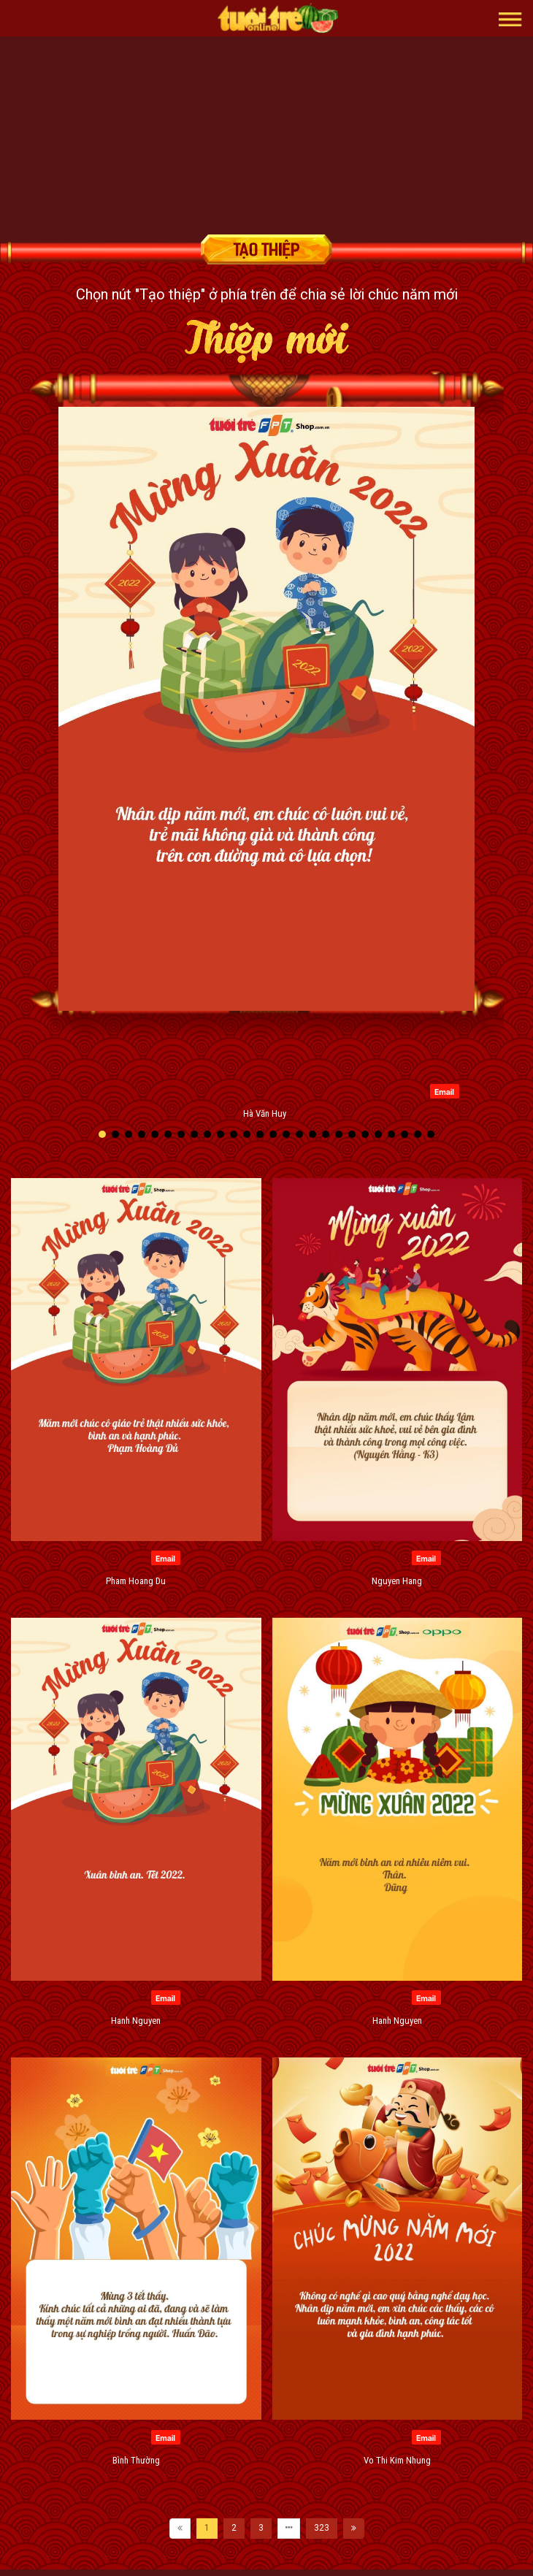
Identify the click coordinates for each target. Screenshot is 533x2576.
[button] (510, 18)
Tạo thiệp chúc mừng (266, 249)
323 (321, 2528)
